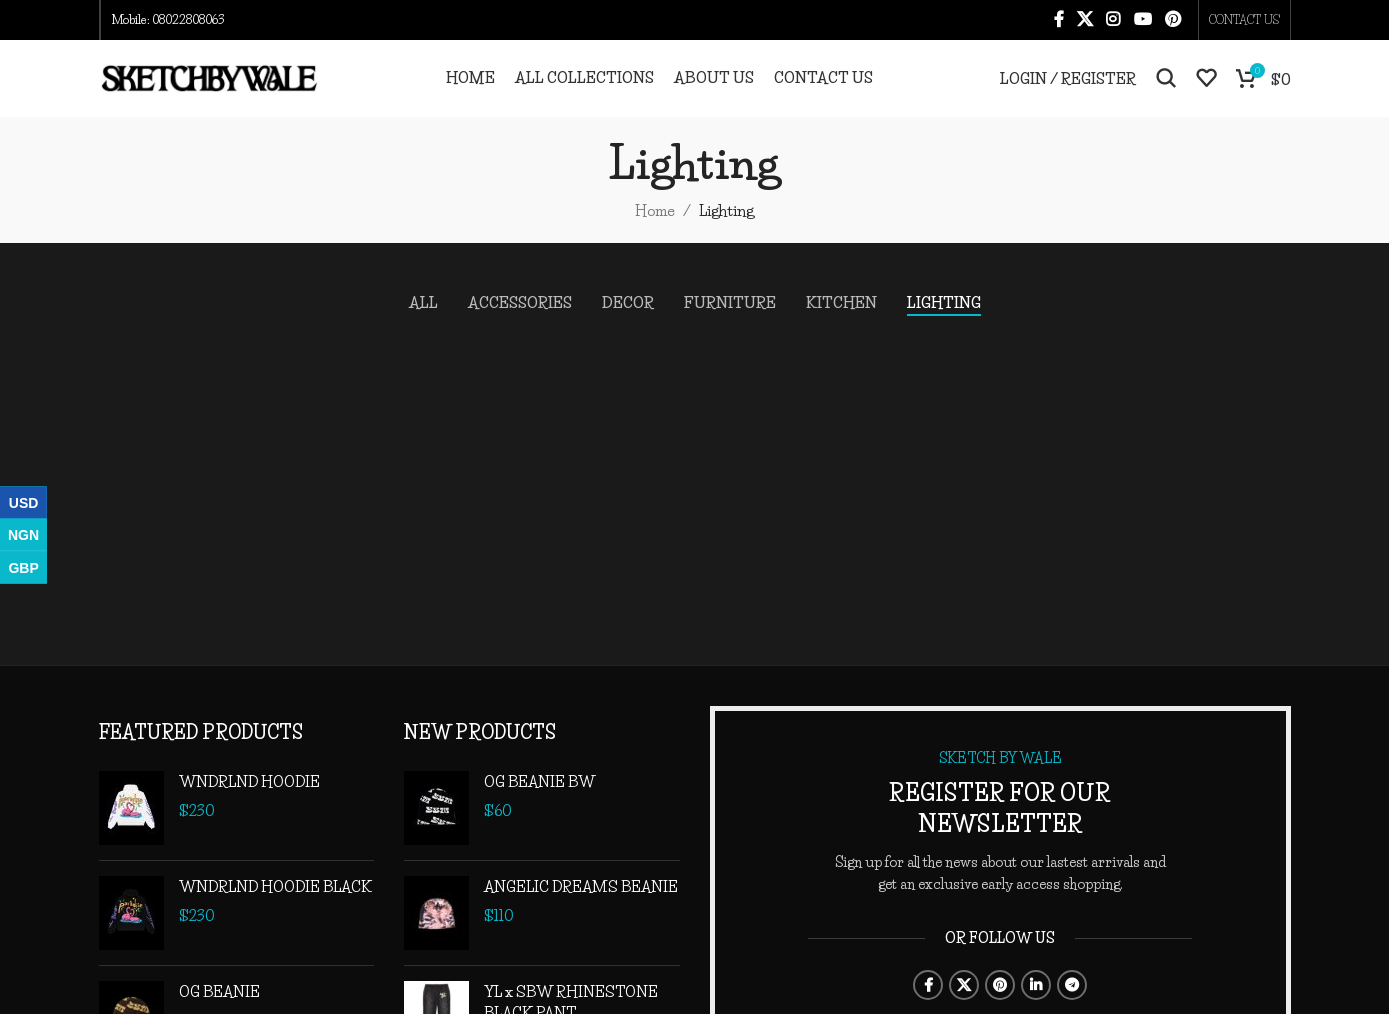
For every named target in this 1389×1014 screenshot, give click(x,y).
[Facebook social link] (1058, 21)
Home (655, 236)
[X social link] (1084, 21)
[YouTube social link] (1142, 21)
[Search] (1166, 92)
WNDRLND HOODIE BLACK (275, 911)
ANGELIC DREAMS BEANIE (581, 911)
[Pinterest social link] (1172, 21)
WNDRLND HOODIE (249, 806)
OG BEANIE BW (539, 806)
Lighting (726, 236)
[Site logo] (209, 89)
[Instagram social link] (1113, 21)
